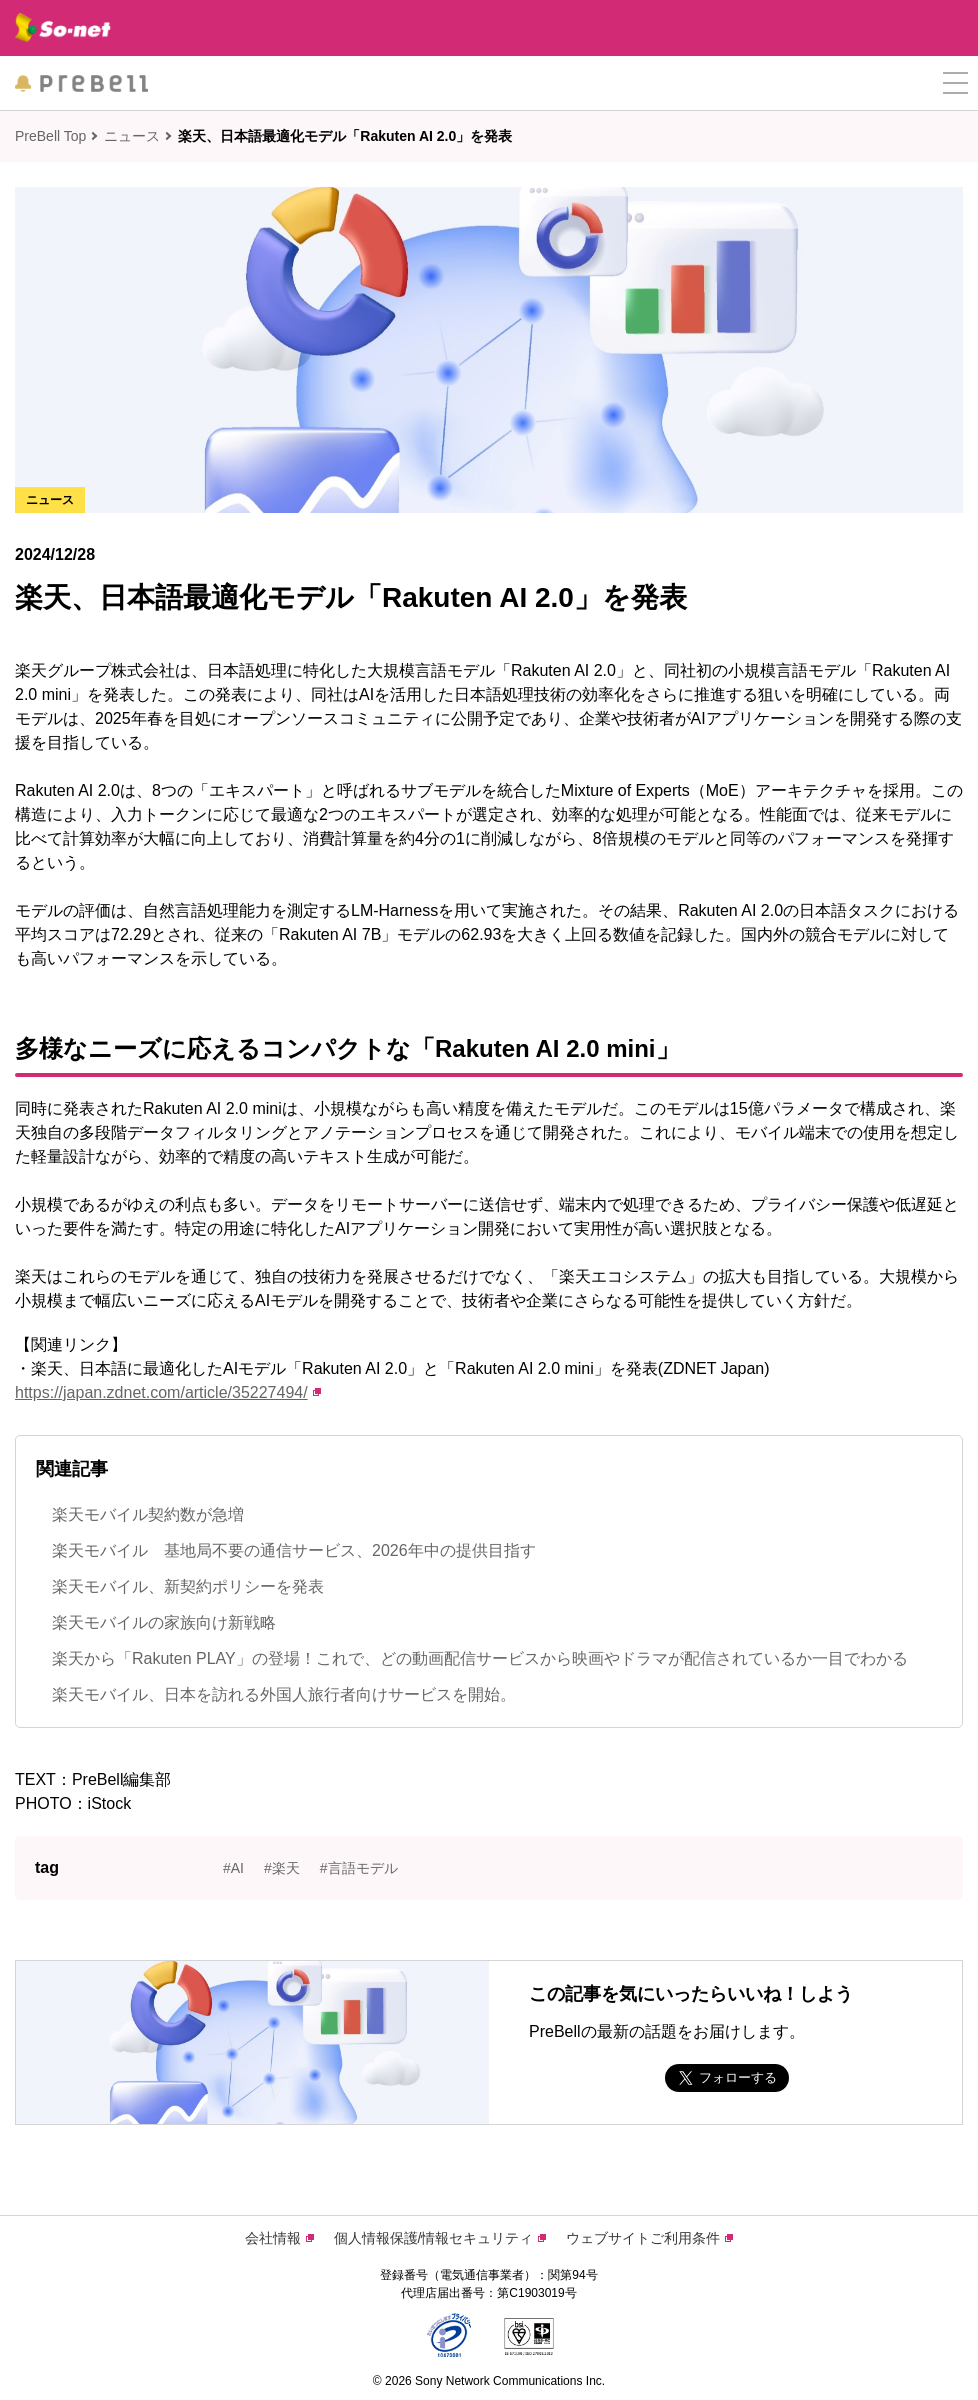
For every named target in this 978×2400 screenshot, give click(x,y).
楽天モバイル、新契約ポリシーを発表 (188, 1586)
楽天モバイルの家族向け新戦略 (164, 1622)
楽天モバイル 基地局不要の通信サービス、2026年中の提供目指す (294, 1550)
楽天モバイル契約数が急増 (148, 1514)
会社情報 (279, 2238)
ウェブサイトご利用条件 (649, 2238)
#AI (233, 1868)
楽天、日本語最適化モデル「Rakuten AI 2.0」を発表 (345, 136)
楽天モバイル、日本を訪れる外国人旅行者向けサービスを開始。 (284, 1694)
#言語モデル (359, 1868)
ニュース (132, 136)
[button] (955, 83)
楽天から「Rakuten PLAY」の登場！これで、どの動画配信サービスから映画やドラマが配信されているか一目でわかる (480, 1658)
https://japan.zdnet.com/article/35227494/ (168, 1392)
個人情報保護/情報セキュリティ (440, 2238)
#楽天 (282, 1868)
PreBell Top (50, 136)
